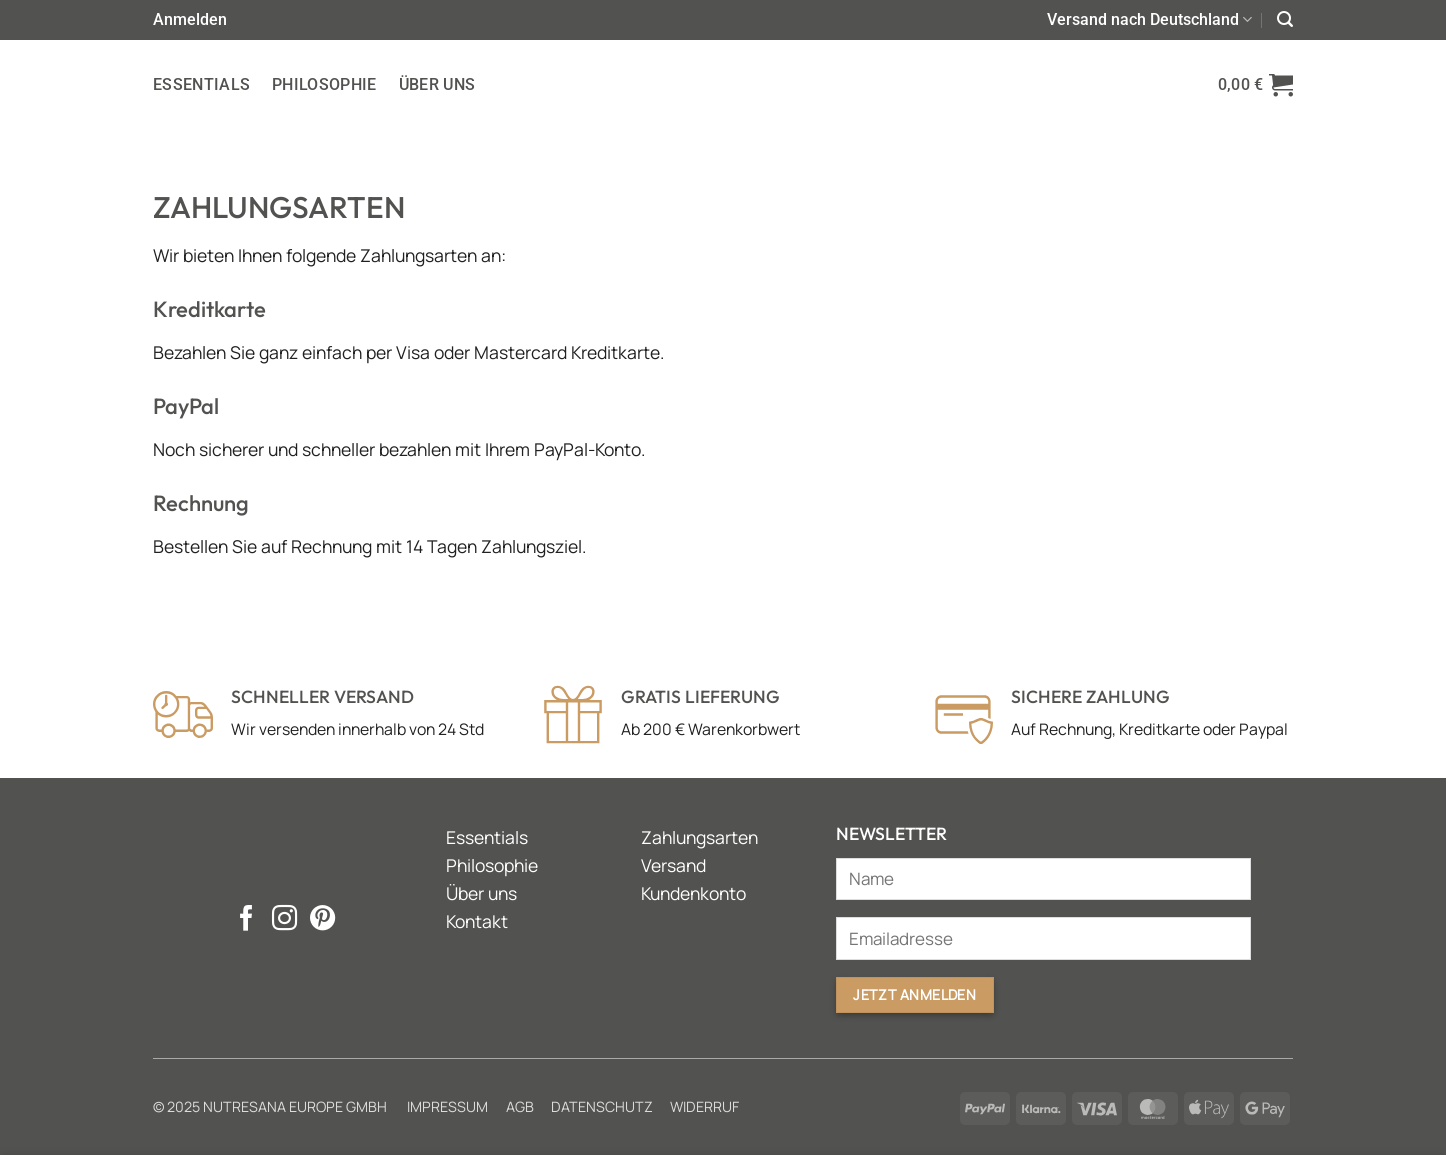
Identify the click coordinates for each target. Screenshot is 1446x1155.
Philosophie (324, 84)
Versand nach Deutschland (1149, 20)
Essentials (201, 84)
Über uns (437, 84)
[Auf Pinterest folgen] (322, 920)
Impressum (447, 1106)
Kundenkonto (693, 893)
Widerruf (704, 1106)
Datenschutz (602, 1106)
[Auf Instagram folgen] (284, 920)
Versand (673, 865)
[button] (190, 19)
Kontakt (477, 921)
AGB (520, 1106)
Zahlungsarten (699, 837)
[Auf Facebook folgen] (246, 920)
